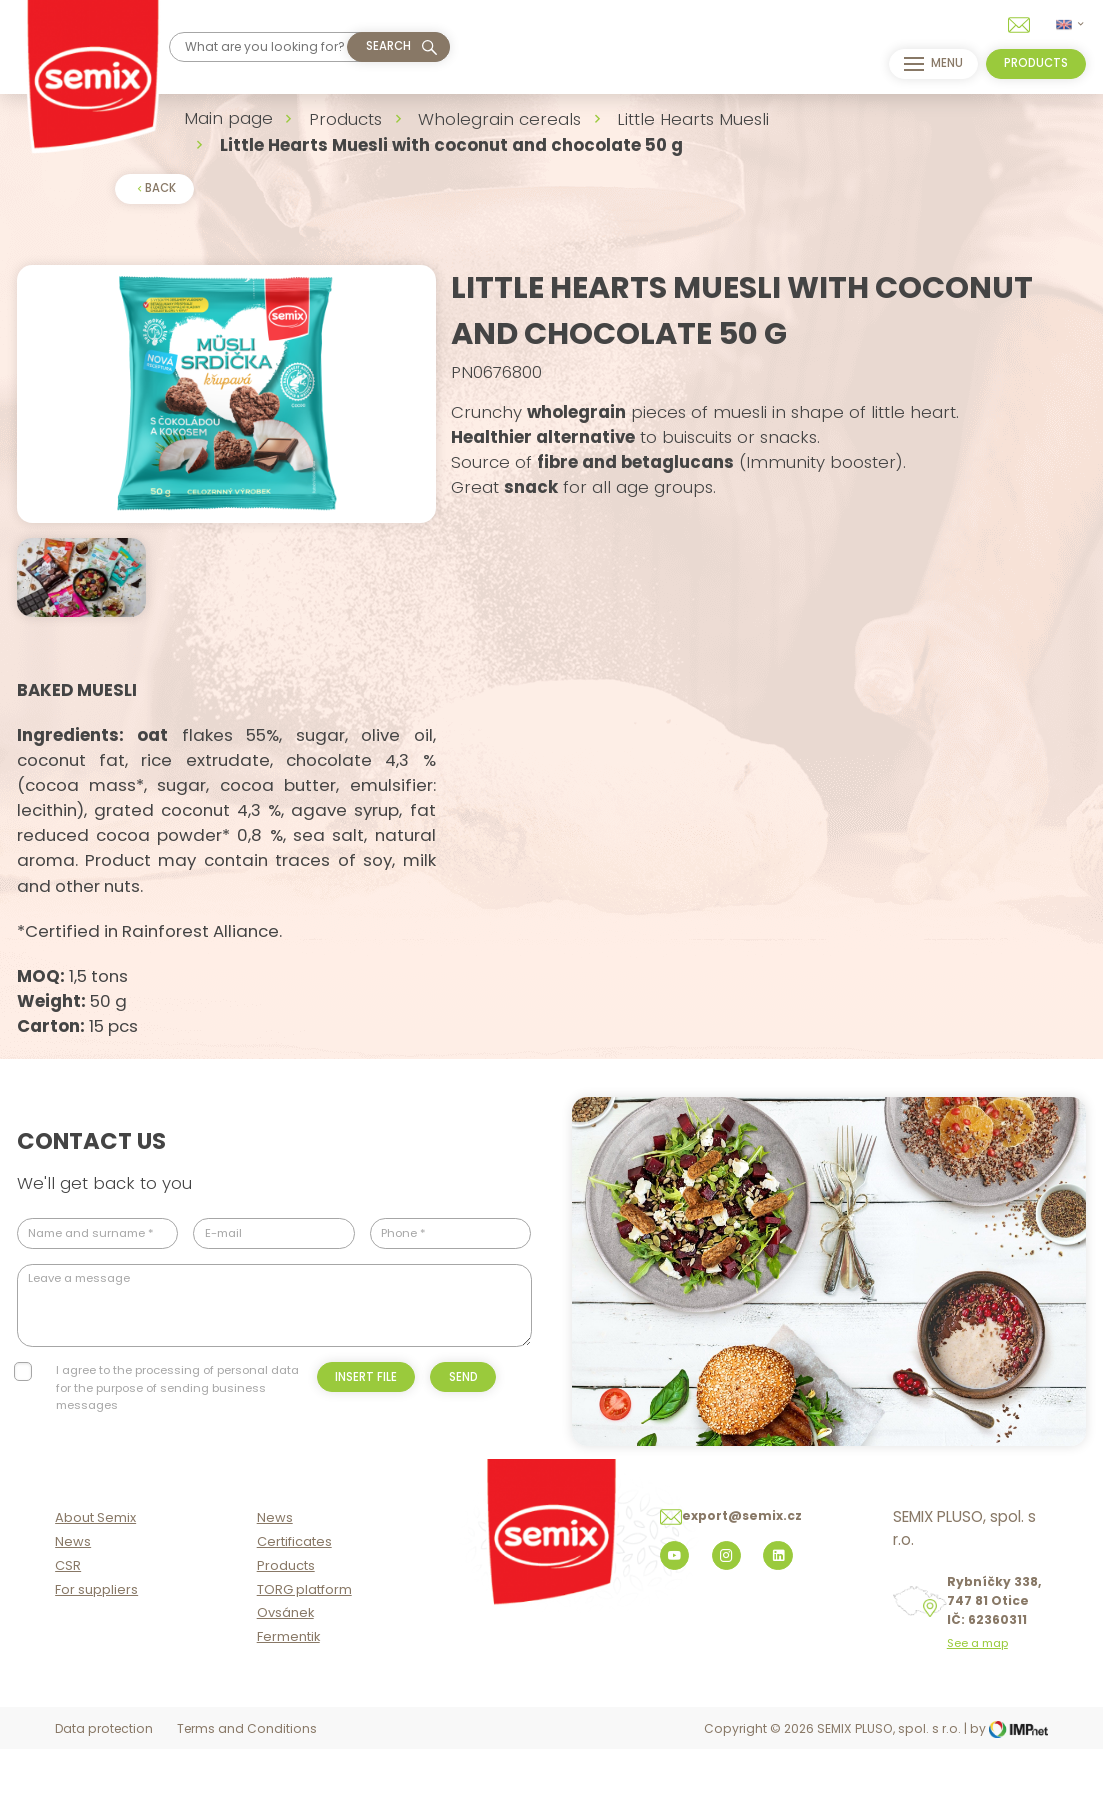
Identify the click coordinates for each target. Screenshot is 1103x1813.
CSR (68, 1631)
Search (388, 46)
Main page (228, 118)
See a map (977, 1709)
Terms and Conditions (247, 1794)
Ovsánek (285, 1678)
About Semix (95, 1583)
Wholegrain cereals (499, 119)
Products (345, 119)
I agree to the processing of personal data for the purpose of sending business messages (177, 1437)
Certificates (294, 1607)
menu (930, 64)
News (73, 1607)
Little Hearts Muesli (693, 119)
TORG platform (304, 1654)
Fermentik (288, 1702)
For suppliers (96, 1654)
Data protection (104, 1794)
